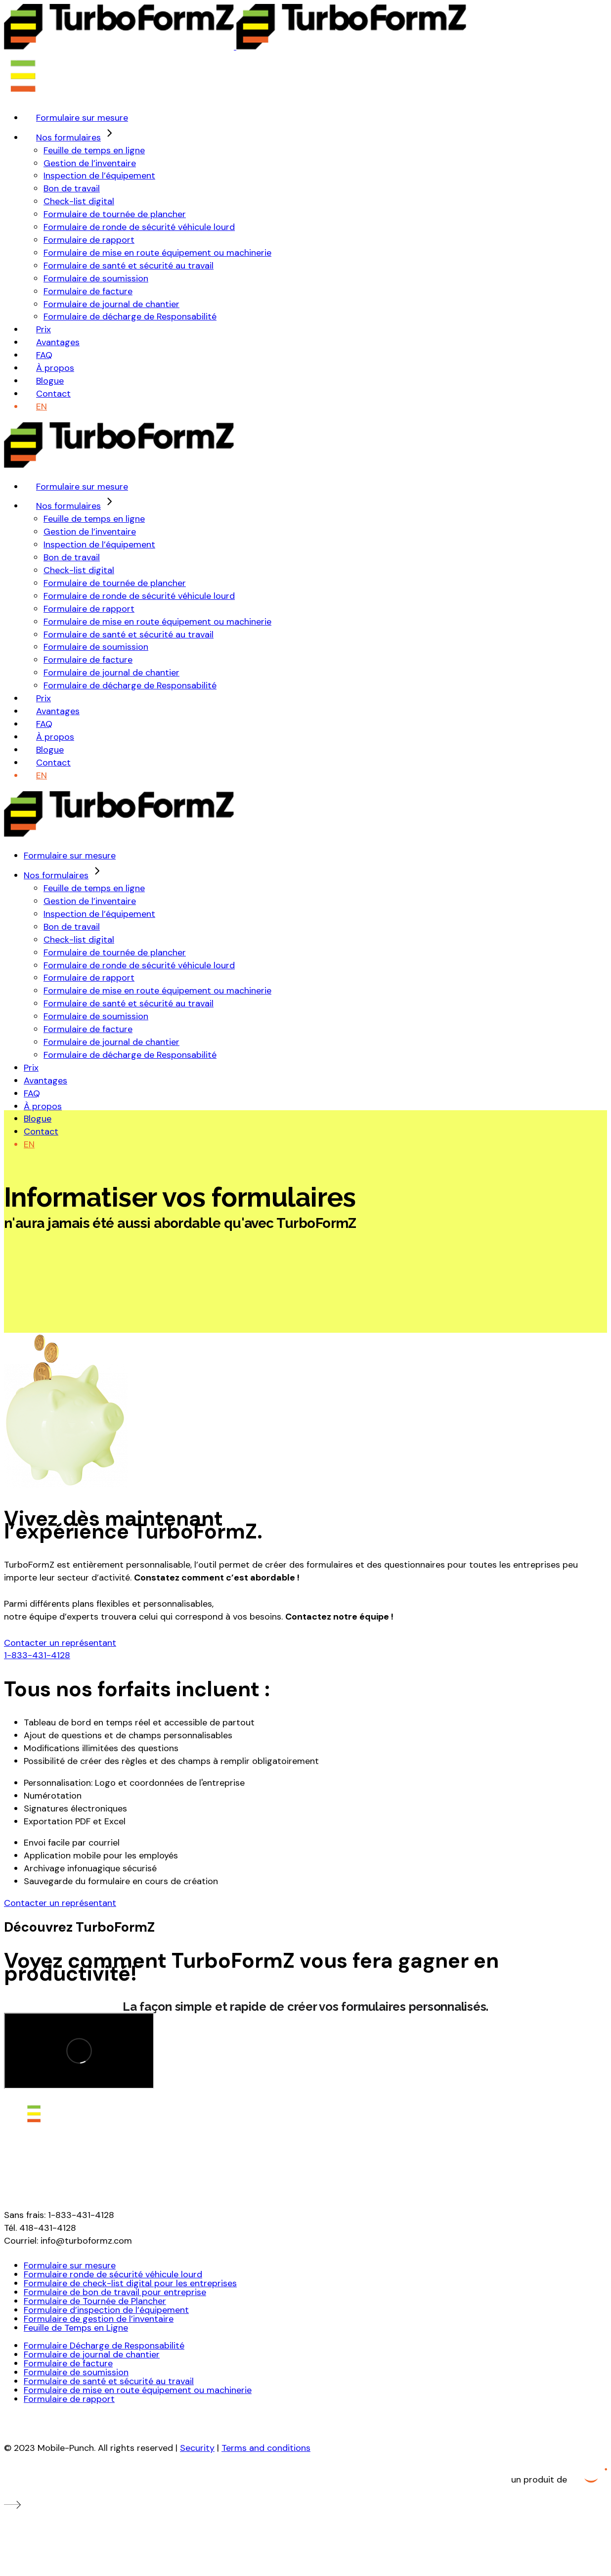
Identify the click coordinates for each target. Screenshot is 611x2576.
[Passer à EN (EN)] (41, 406)
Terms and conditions (265, 2448)
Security (197, 2448)
